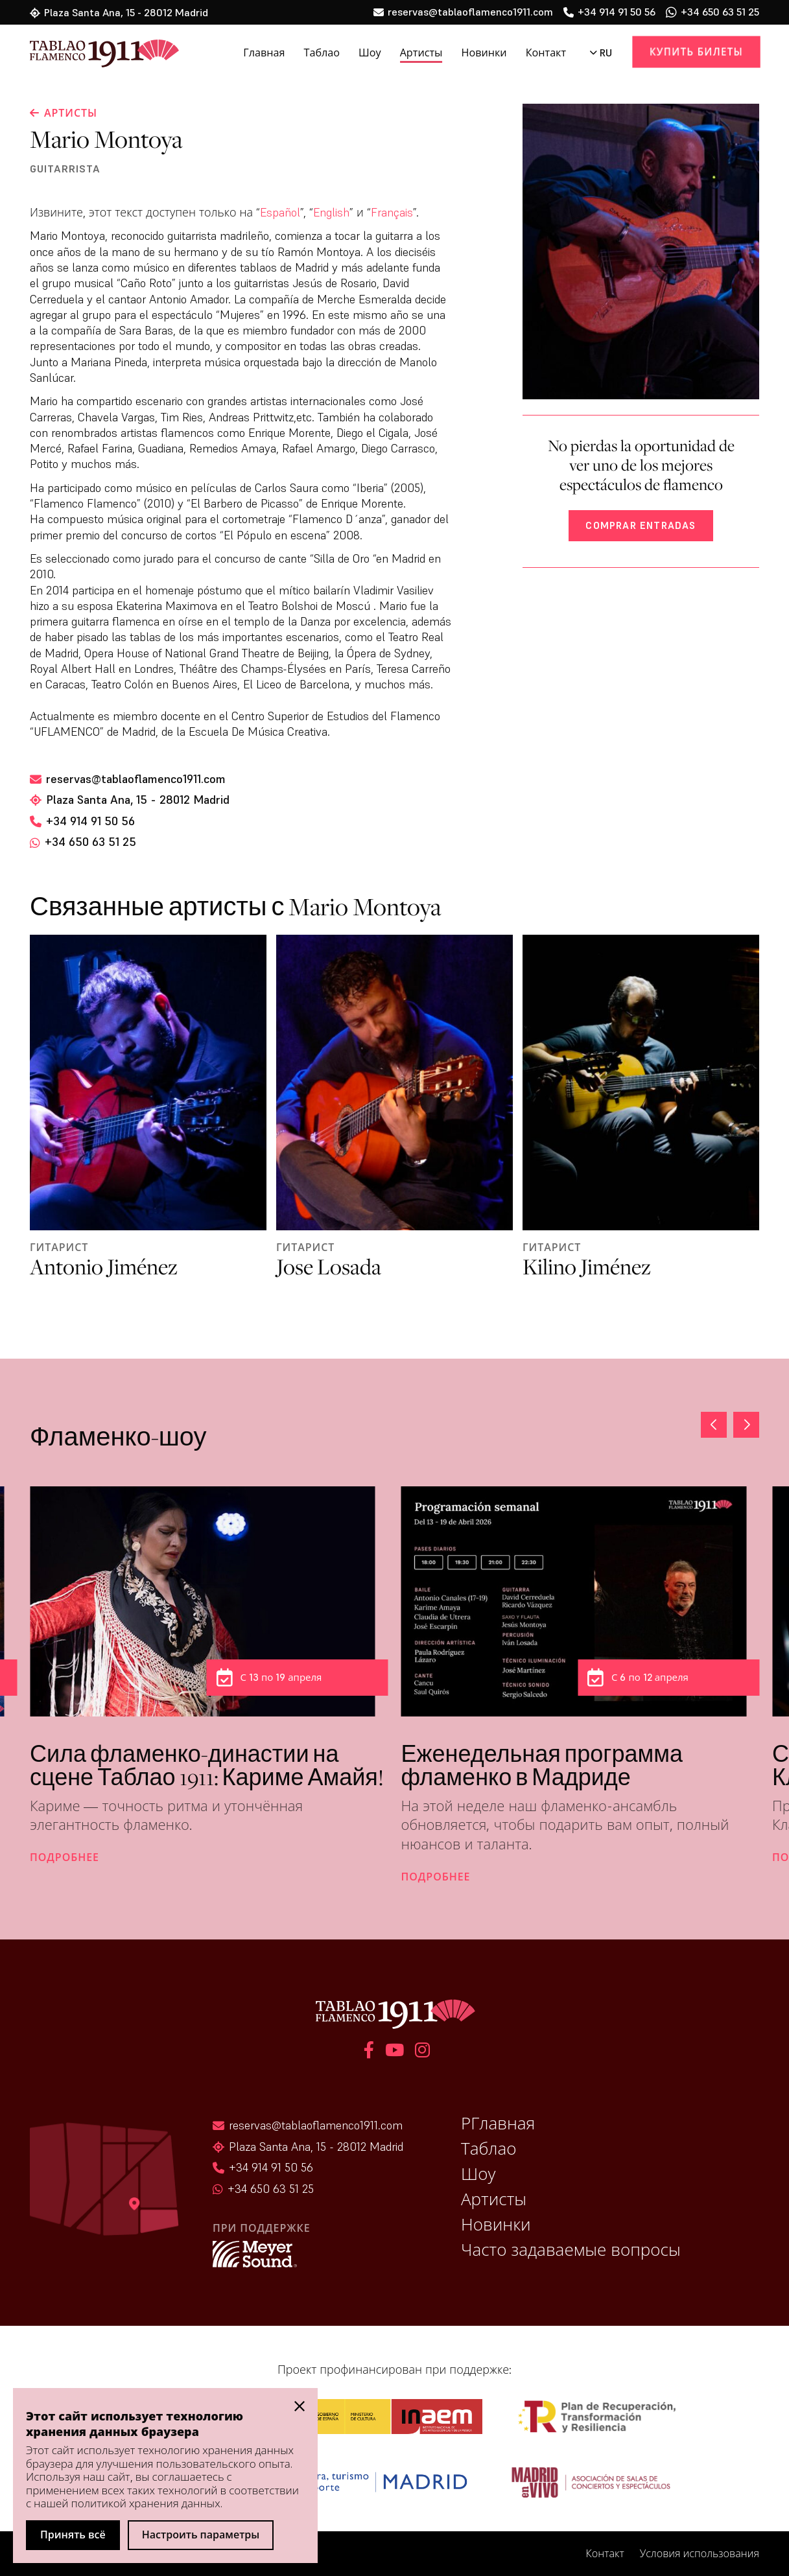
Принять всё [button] (73, 2534)
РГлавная (498, 2123)
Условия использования (699, 2553)
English (331, 212)
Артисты (421, 53)
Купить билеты (697, 51)
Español (280, 212)
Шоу (370, 53)
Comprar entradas (640, 525)
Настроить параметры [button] (201, 2534)
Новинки (483, 53)
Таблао (322, 53)
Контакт (546, 53)
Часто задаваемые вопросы (571, 2250)
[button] (746, 1425)
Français (392, 212)
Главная (264, 53)
